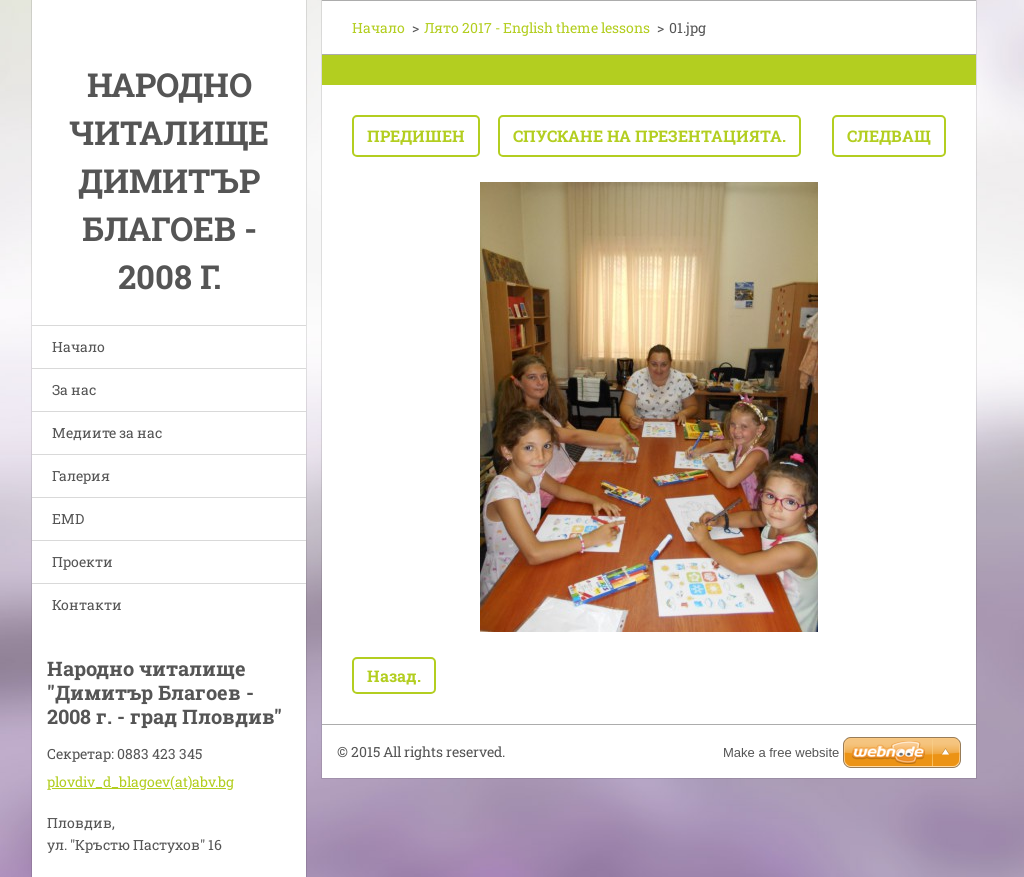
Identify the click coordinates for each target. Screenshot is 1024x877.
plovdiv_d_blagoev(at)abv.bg (140, 781)
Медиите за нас (107, 432)
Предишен (416, 135)
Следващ (889, 135)
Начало (78, 346)
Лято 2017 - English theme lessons (537, 27)
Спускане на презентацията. (649, 135)
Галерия (81, 475)
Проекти (82, 561)
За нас (74, 389)
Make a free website (781, 752)
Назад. (394, 675)
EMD (68, 518)
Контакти (87, 604)
